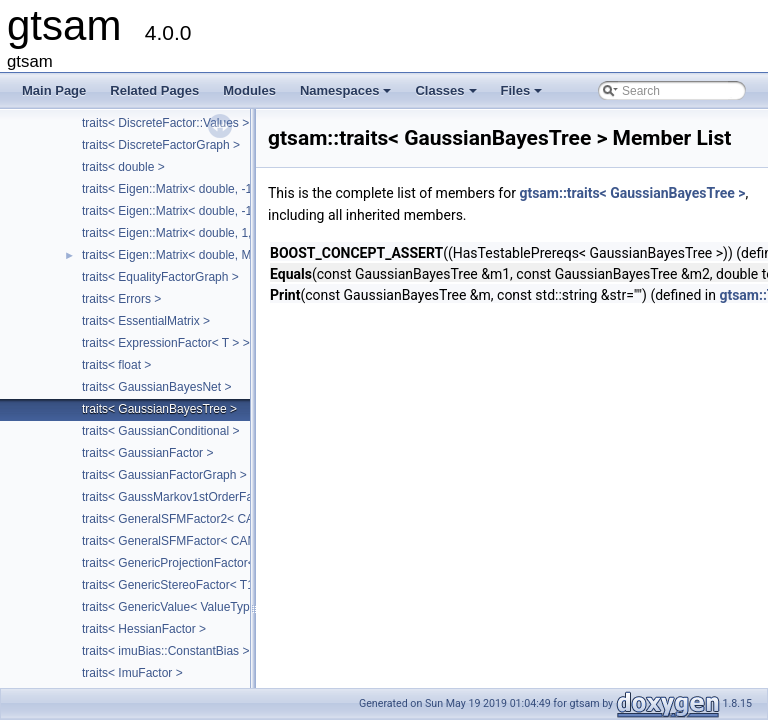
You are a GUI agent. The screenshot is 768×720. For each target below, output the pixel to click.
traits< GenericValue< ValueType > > (179, 607)
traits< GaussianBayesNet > (156, 387)
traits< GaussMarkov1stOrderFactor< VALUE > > (212, 497)
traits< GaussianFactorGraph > (164, 475)
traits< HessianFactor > (144, 629)
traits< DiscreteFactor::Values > (165, 123)
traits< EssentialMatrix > (146, 321)
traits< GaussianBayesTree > (159, 409)
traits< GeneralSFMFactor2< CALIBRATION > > (209, 519)
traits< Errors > (121, 299)
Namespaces (347, 96)
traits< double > (123, 167)
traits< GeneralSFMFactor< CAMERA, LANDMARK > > (229, 541)
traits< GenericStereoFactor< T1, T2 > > (188, 585)
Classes (447, 96)
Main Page (54, 90)
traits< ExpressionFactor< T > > (166, 343)
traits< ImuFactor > (132, 673)
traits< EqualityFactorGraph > (160, 277)
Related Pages (154, 90)
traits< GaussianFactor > (147, 453)
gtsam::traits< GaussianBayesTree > (632, 193)
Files (523, 96)
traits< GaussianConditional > (160, 431)
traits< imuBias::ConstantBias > (165, 651)
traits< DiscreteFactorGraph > (161, 145)
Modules (249, 90)
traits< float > (116, 365)
